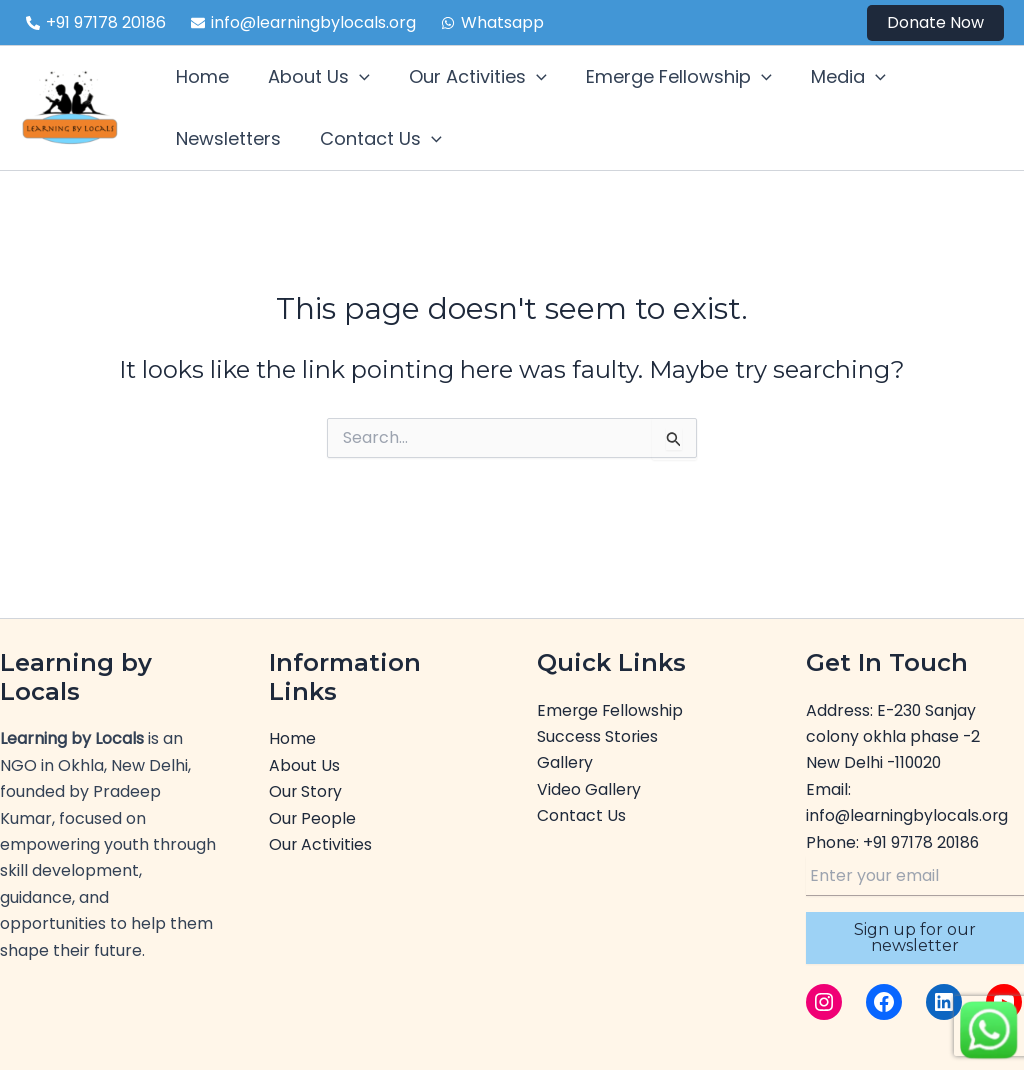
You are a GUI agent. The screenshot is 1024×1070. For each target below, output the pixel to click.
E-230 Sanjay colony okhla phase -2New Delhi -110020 (893, 737)
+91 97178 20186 (923, 842)
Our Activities (321, 844)
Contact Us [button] (376, 139)
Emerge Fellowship (611, 710)
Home (200, 76)
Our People (313, 818)
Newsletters (226, 138)
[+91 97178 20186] (96, 23)
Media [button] (833, 77)
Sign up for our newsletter (915, 937)
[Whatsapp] (493, 23)
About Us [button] (314, 77)
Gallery (565, 762)
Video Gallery (589, 789)
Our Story (306, 791)
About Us (304, 765)
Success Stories (598, 736)
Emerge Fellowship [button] (668, 77)
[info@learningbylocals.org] (304, 23)
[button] (935, 23)
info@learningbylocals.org (908, 815)
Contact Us (581, 815)
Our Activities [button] (470, 77)
